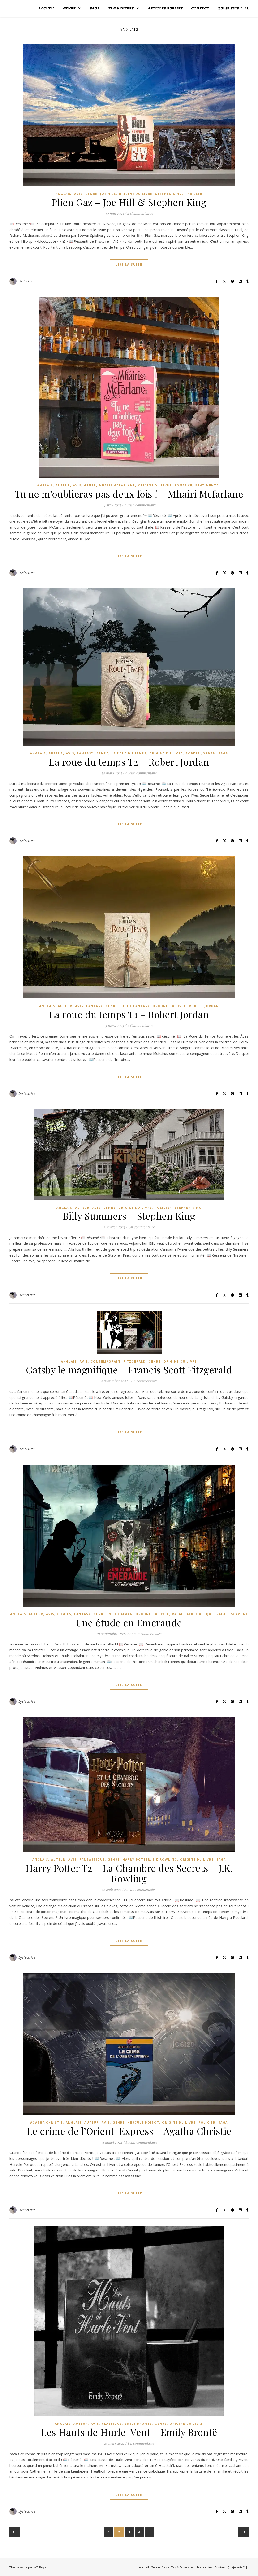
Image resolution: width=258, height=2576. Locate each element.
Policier (163, 1208)
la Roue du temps (128, 753)
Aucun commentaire (140, 505)
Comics (64, 1614)
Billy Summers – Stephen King (129, 1215)
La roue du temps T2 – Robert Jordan (129, 761)
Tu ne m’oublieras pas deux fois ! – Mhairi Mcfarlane (129, 493)
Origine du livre (135, 194)
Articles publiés (165, 9)
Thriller (193, 194)
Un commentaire (141, 1227)
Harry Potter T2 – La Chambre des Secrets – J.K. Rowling (129, 1873)
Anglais (63, 194)
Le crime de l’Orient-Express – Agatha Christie (129, 2131)
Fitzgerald (134, 1361)
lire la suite (129, 264)
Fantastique (92, 1860)
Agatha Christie (46, 2123)
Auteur (63, 485)
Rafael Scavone (232, 1614)
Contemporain (105, 1361)
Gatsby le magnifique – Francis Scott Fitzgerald (129, 1369)
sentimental (208, 485)
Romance (183, 485)
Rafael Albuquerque (193, 1614)
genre (91, 194)
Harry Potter (136, 1860)
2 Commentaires (140, 213)
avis (78, 194)
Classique (112, 2424)
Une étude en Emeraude (129, 1622)
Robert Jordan (201, 753)
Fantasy (85, 753)
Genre (69, 9)
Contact (200, 9)
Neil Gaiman (120, 1614)
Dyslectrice (26, 281)
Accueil (46, 9)
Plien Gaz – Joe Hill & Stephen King (129, 202)
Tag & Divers (120, 9)
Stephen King (168, 194)
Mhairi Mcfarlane (117, 485)
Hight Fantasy (135, 1006)
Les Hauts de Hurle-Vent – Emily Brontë (129, 2432)
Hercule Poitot (143, 2123)
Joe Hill (108, 194)
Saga (94, 9)
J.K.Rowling (165, 1860)
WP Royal (40, 2567)
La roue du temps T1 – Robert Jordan (129, 1014)
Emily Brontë (138, 2424)
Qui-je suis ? (229, 9)
